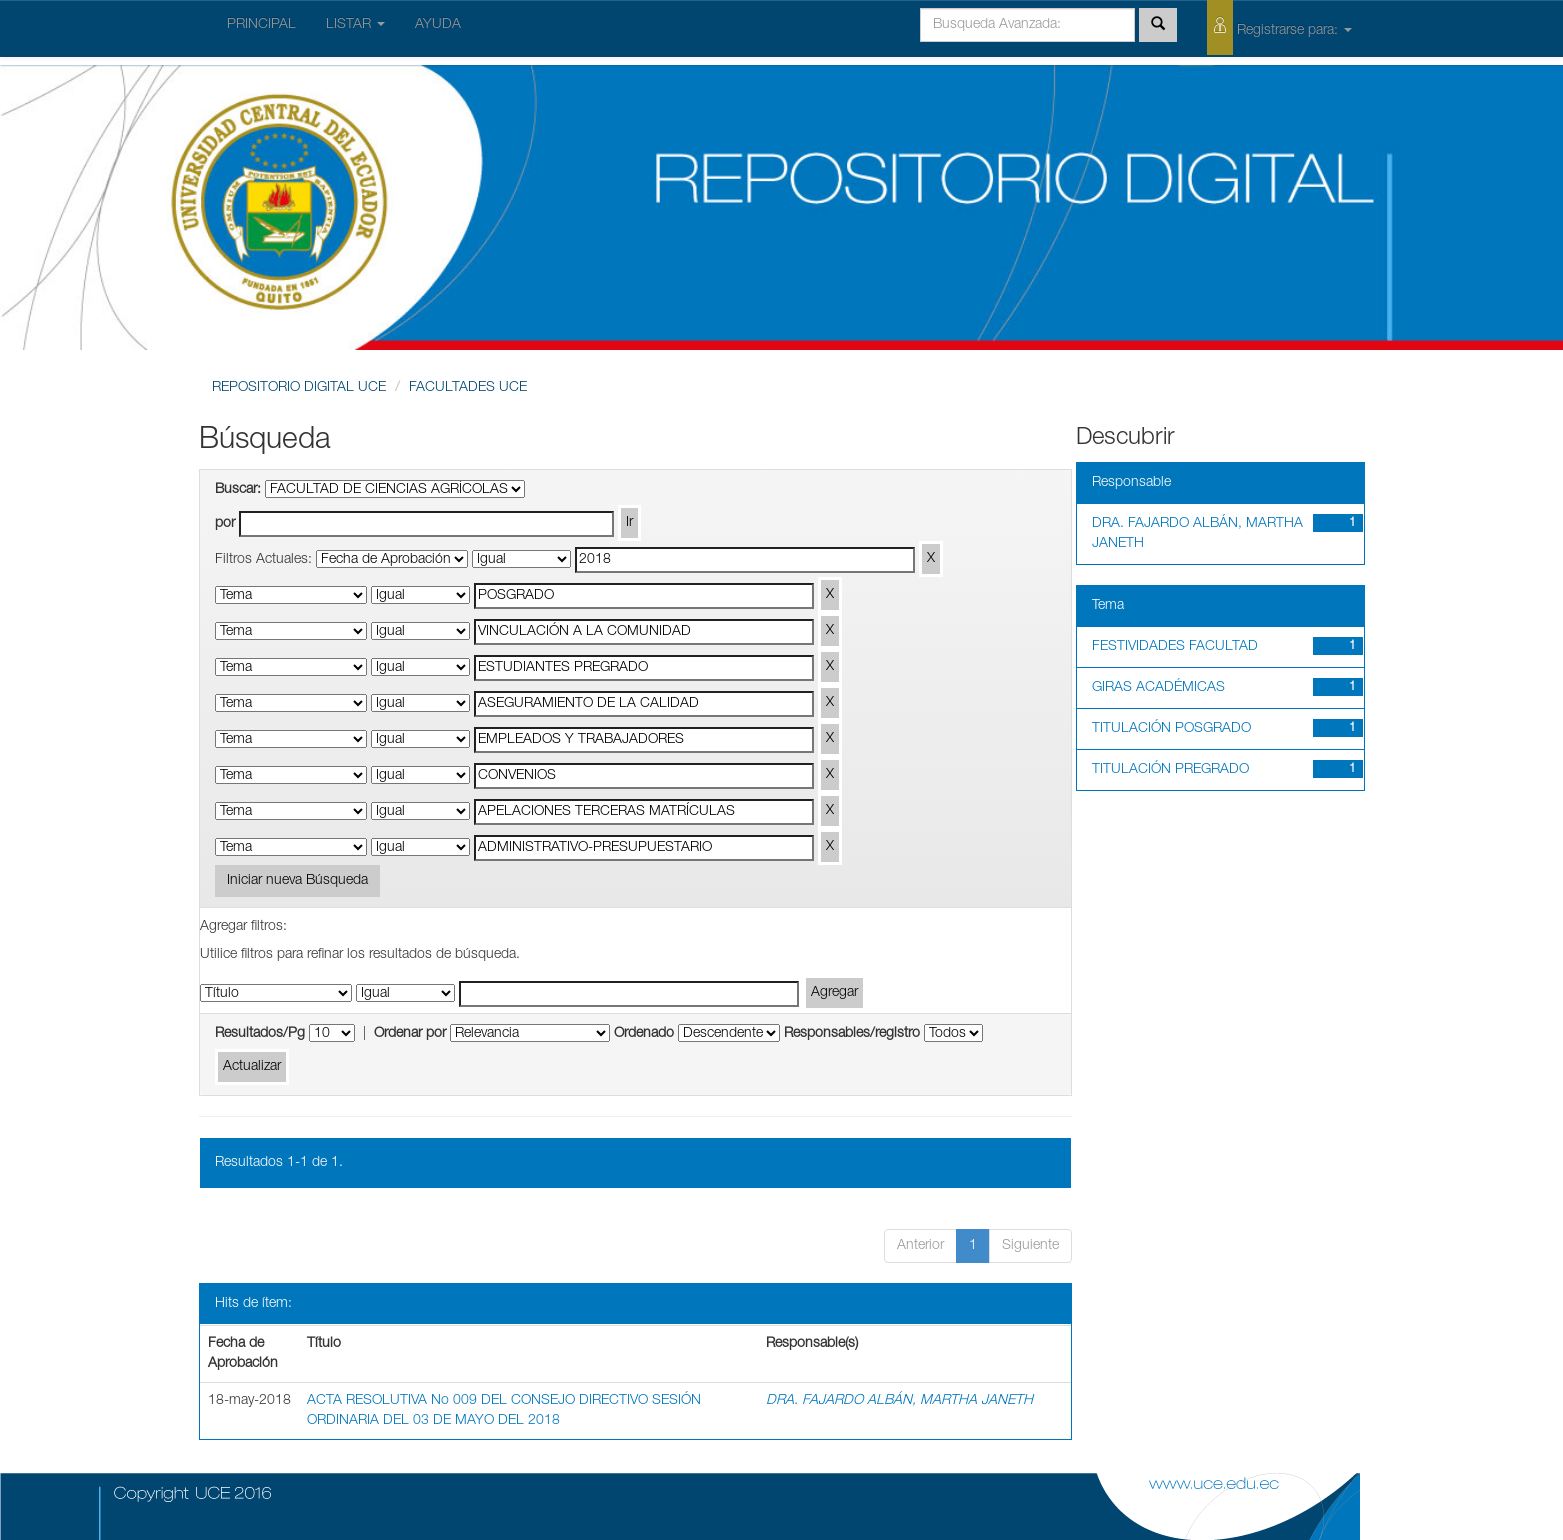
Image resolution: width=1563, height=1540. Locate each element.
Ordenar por (410, 1034)
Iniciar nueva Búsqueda (297, 881)
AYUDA (438, 25)
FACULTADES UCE (468, 388)
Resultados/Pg (260, 1034)
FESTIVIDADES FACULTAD (1175, 647)
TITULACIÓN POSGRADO (1171, 729)
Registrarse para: (1279, 27)
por (225, 524)
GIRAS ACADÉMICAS (1158, 688)
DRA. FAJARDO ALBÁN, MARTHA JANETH (899, 1401)
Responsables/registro (852, 1034)
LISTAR (355, 25)
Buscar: (238, 490)
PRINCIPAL (261, 25)
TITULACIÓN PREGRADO (1170, 770)
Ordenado (644, 1034)
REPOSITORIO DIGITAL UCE (299, 388)
